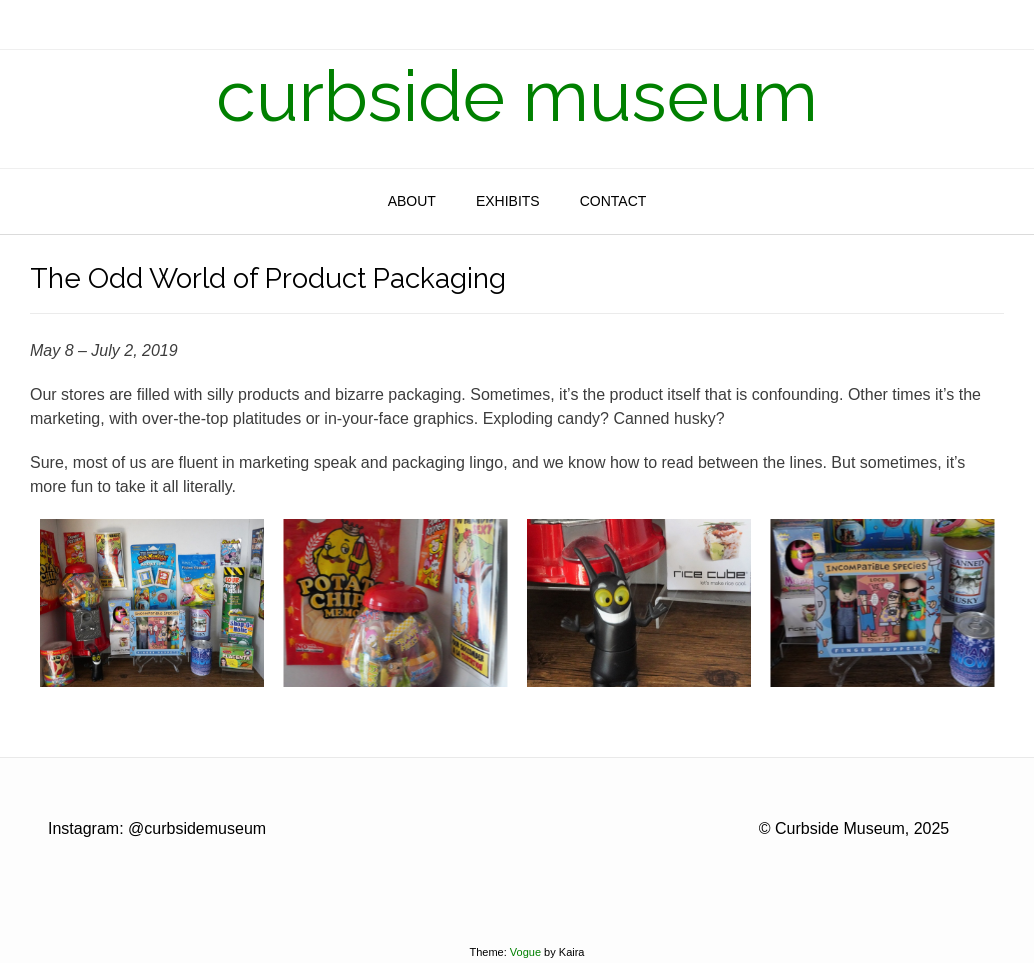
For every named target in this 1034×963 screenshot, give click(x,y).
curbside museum (517, 96)
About (412, 201)
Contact (613, 201)
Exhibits (508, 201)
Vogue (525, 952)
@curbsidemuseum (197, 828)
